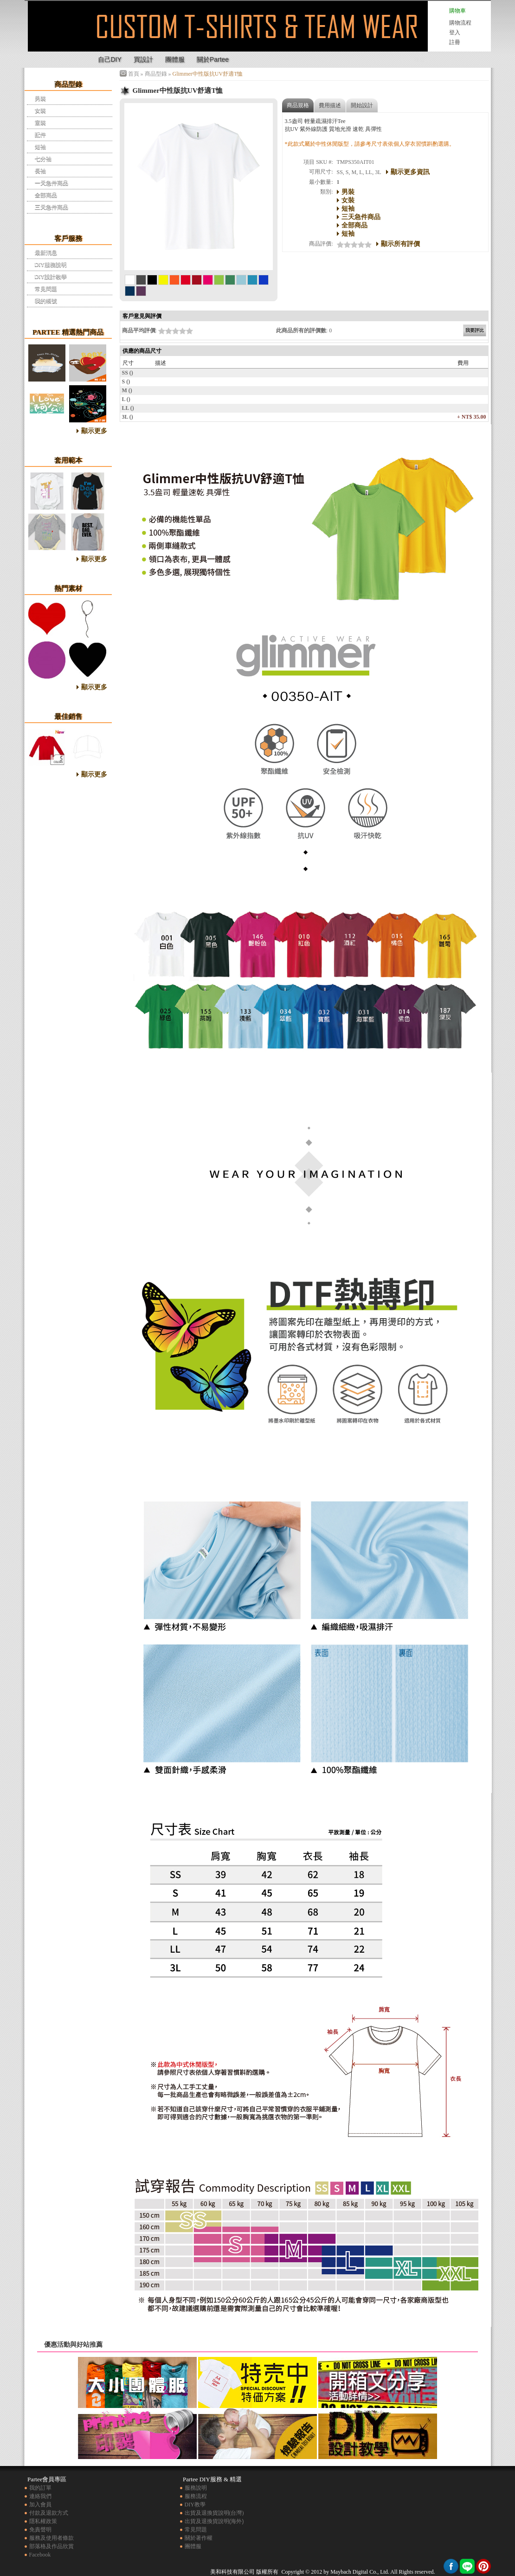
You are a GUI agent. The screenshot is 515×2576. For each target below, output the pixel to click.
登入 (454, 32)
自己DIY (110, 59)
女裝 (40, 110)
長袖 (40, 171)
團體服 (175, 59)
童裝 (40, 122)
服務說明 (196, 2488)
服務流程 (196, 2496)
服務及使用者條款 (51, 2538)
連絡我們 (40, 2496)
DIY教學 (195, 2504)
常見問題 (46, 288)
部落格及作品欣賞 (51, 2546)
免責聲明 (40, 2529)
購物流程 (460, 22)
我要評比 (474, 330)
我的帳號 (46, 301)
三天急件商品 (51, 207)
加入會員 (40, 2504)
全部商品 (46, 195)
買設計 (143, 59)
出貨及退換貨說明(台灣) (214, 2513)
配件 (40, 134)
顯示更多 (94, 430)
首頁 (133, 74)
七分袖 (43, 158)
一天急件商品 (51, 183)
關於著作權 (198, 2538)
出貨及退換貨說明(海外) (214, 2521)
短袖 (40, 146)
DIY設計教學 (51, 276)
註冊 (454, 42)
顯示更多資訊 (410, 171)
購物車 (457, 10)
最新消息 (46, 252)
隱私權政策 (43, 2521)
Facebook (40, 2554)
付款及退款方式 (48, 2513)
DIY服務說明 (51, 264)
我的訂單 (40, 2488)
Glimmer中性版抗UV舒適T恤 (58, 34)
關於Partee (213, 59)
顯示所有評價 (400, 243)
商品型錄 (156, 74)
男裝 (40, 98)
